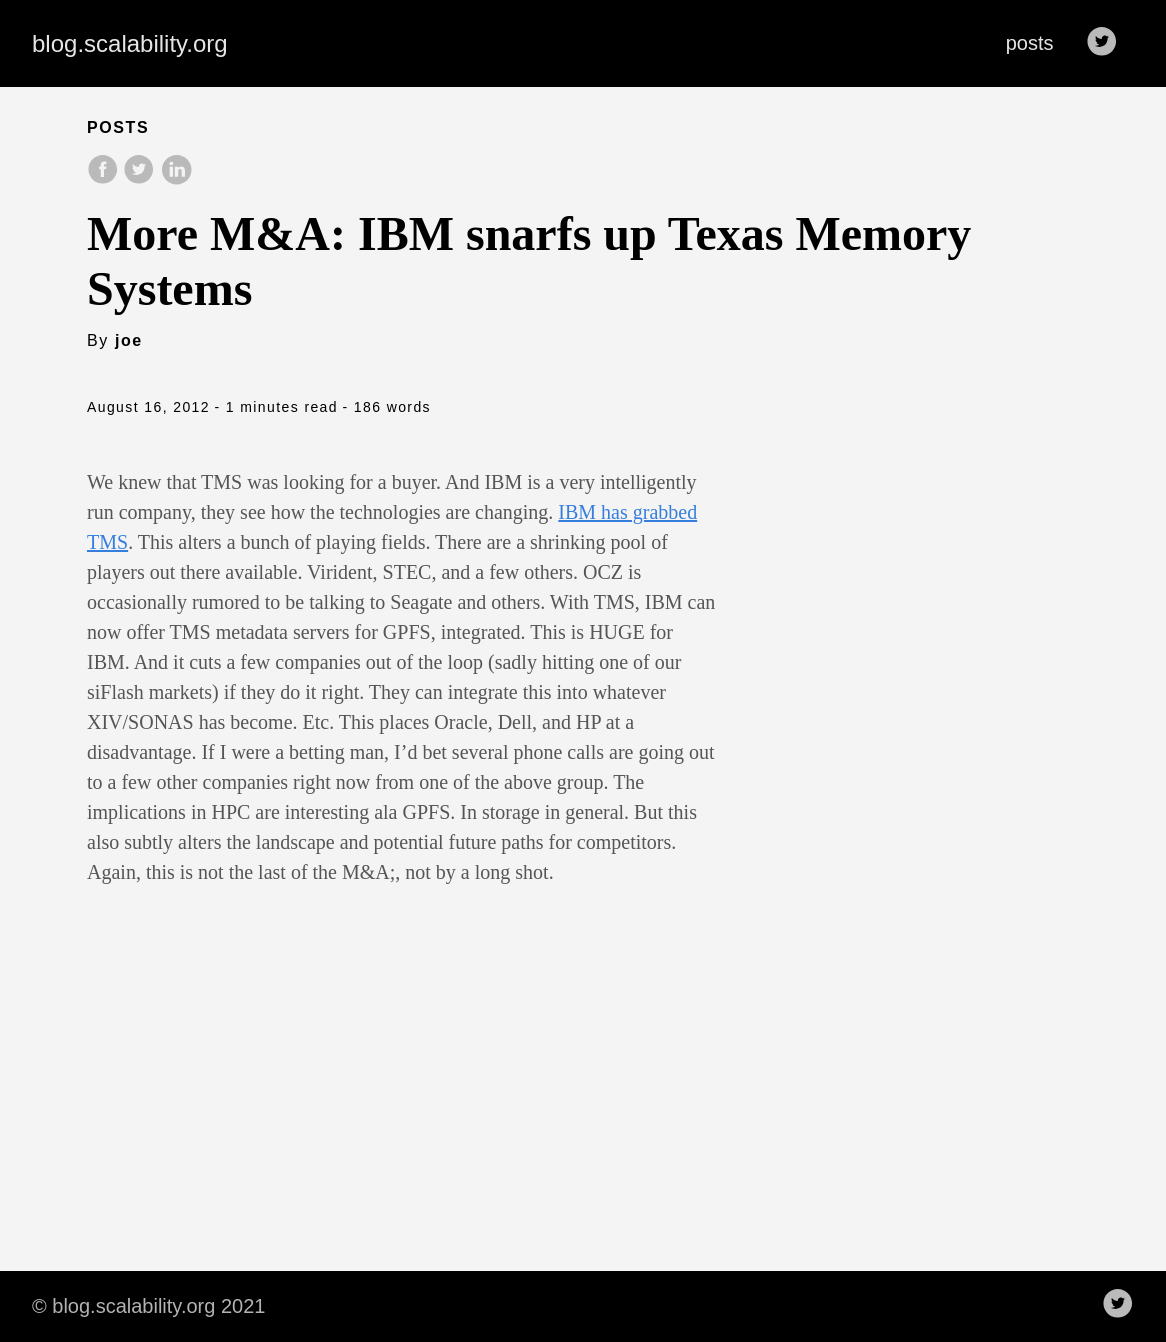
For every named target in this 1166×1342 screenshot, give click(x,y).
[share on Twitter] (141, 179)
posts (1030, 43)
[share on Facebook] (105, 179)
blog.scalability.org (130, 43)
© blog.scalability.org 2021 (148, 1306)
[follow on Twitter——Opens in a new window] (1108, 43)
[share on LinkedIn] (176, 179)
